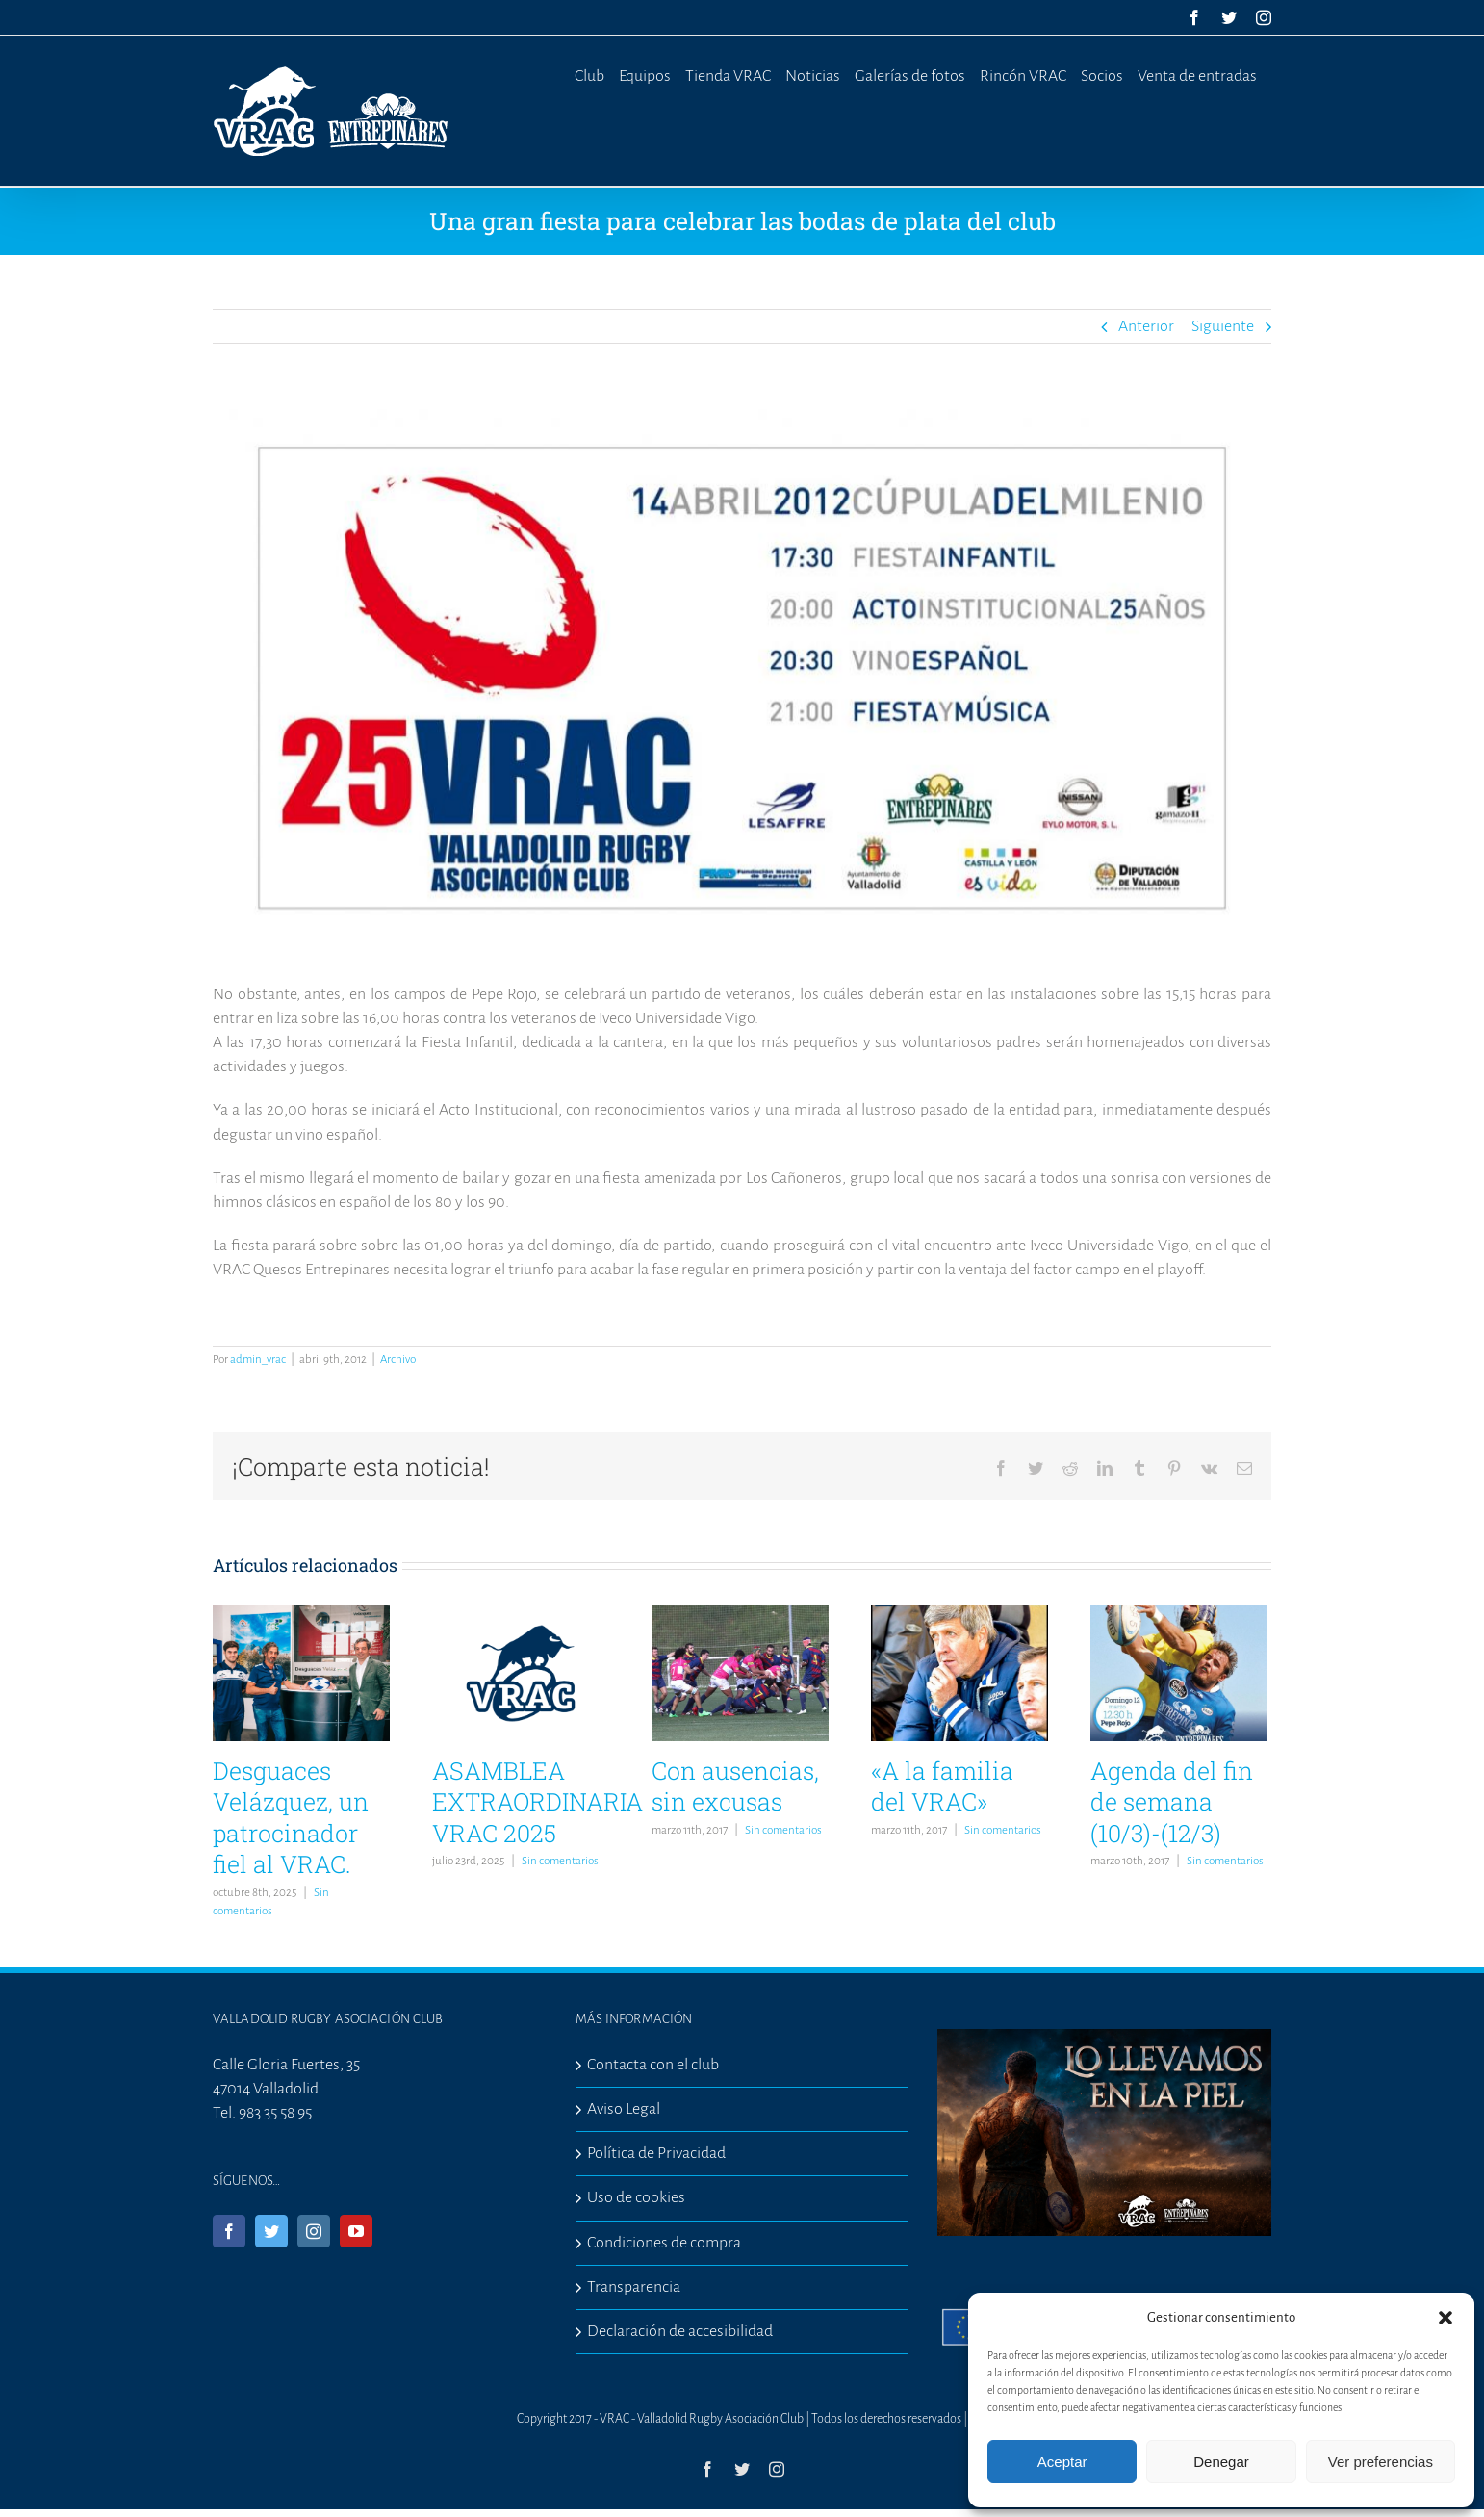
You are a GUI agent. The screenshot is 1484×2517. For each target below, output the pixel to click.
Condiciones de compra (664, 2242)
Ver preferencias (1380, 2461)
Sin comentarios (560, 1861)
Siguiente (1222, 326)
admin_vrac (258, 1359)
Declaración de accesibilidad (680, 2331)
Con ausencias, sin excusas (735, 1786)
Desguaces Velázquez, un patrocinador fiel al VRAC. (291, 1818)
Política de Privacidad (656, 2153)
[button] (1445, 2317)
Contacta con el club (653, 2064)
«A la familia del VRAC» (942, 1786)
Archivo (398, 1359)
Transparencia (633, 2287)
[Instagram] (313, 2231)
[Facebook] (229, 2231)
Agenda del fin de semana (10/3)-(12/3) (1171, 1802)
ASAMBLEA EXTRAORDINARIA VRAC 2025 (537, 1802)
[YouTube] (356, 2231)
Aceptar (1062, 2461)
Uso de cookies (636, 2197)
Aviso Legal (623, 2109)
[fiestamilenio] (742, 677)
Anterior (1146, 326)
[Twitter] (271, 2231)
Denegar (1221, 2461)
